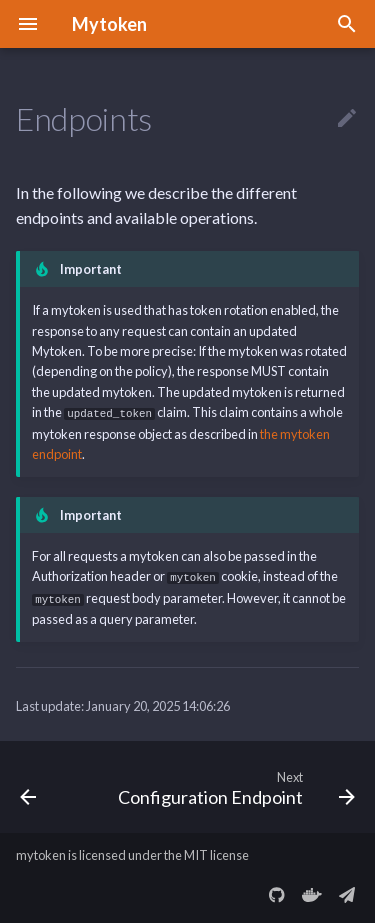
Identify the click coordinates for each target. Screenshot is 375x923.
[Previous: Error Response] (28, 785)
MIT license (216, 853)
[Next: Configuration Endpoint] (234, 785)
